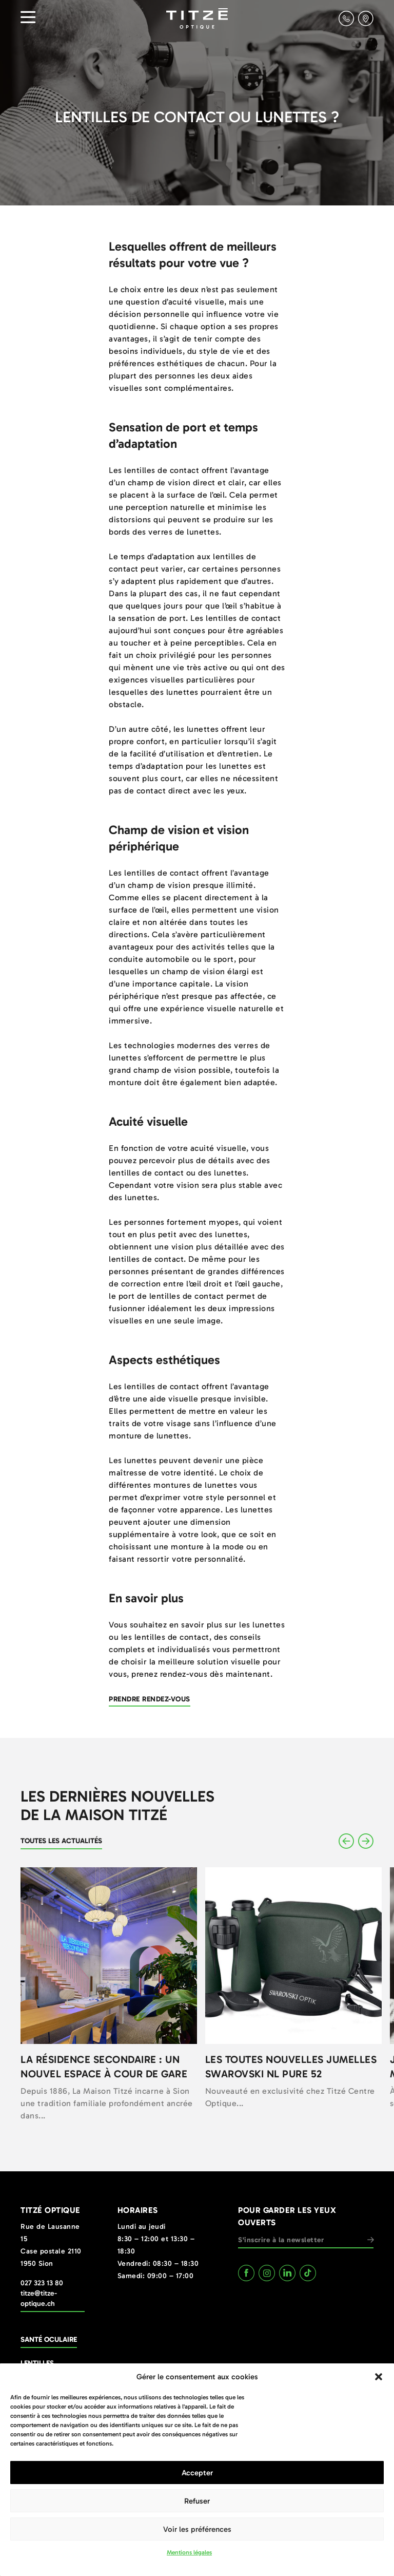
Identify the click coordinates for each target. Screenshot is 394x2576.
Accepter (197, 2472)
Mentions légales (189, 2552)
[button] (378, 2377)
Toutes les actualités (61, 1840)
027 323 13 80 (42, 2283)
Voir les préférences (197, 2529)
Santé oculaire (49, 2339)
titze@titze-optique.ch (39, 2298)
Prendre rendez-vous (149, 1699)
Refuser (197, 2501)
